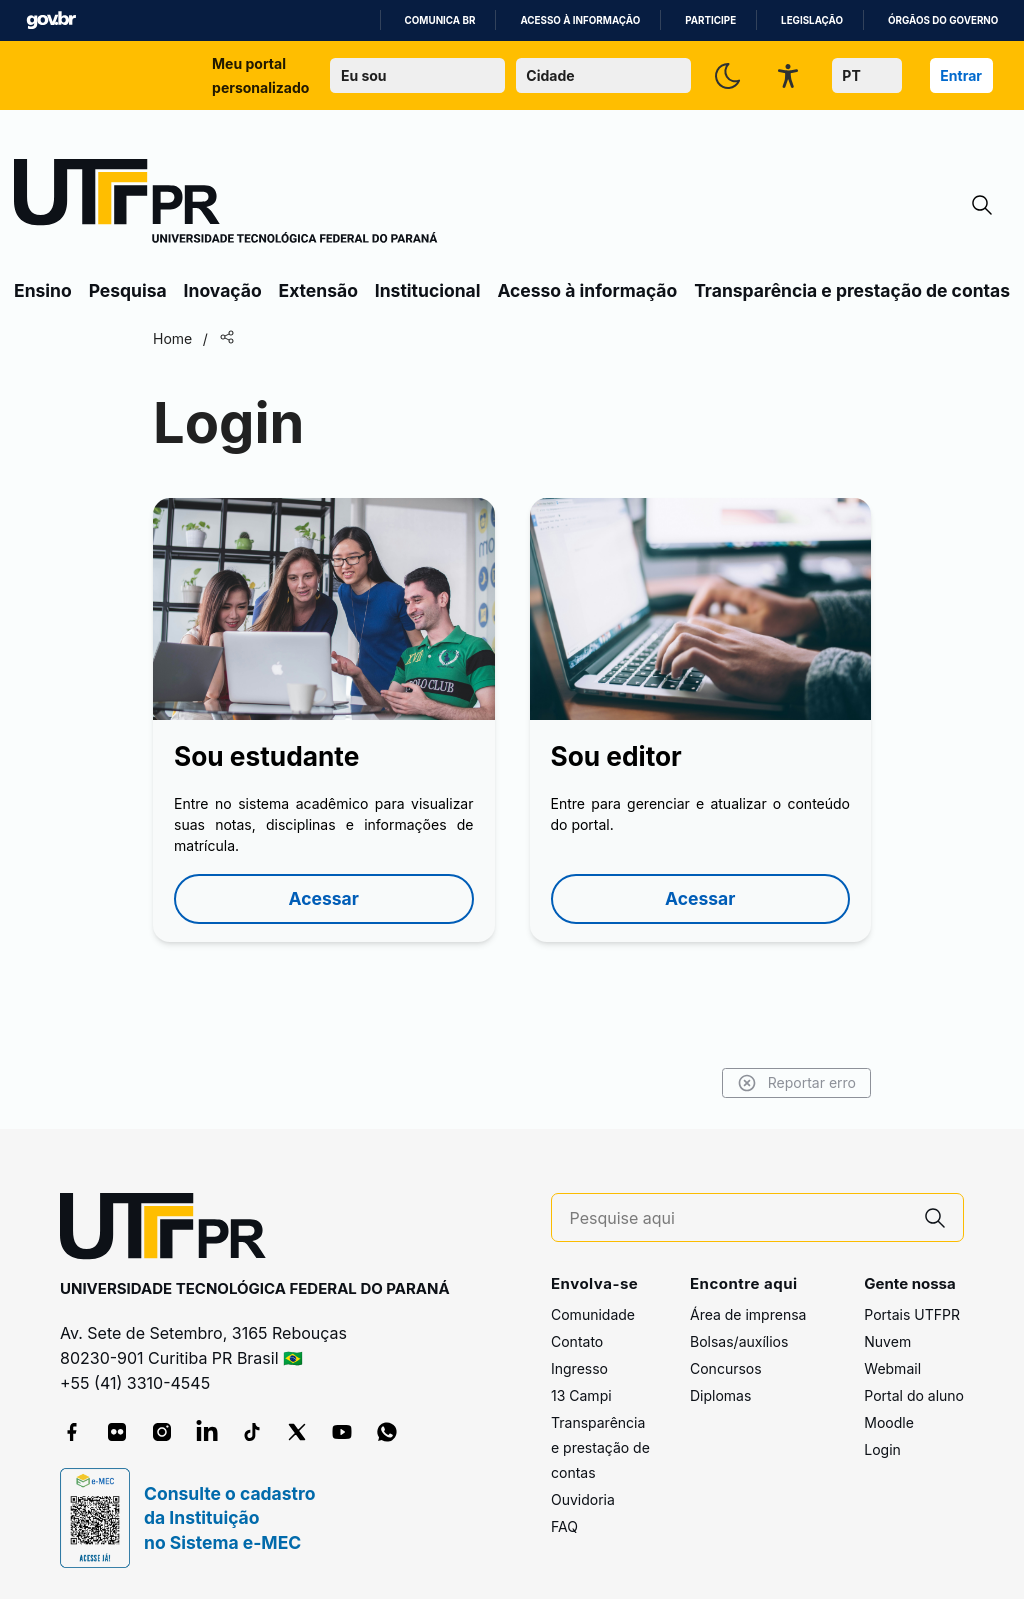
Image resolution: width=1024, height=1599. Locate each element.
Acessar (324, 898)
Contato (577, 1341)
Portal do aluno (914, 1395)
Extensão (318, 290)
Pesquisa (128, 290)
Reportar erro (796, 1083)
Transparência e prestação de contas (852, 290)
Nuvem (887, 1341)
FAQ (564, 1526)
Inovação (223, 290)
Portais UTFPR (912, 1314)
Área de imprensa (748, 1314)
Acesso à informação (580, 20)
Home (172, 338)
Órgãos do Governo (943, 20)
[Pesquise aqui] (739, 1218)
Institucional (428, 290)
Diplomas (720, 1395)
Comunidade (593, 1314)
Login (882, 1449)
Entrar (961, 75)
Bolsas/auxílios (739, 1341)
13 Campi (581, 1395)
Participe (710, 20)
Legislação (812, 20)
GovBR (51, 20)
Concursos (726, 1368)
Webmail (892, 1368)
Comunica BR (440, 20)
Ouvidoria (583, 1499)
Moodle (889, 1422)
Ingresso (579, 1368)
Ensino (43, 290)
